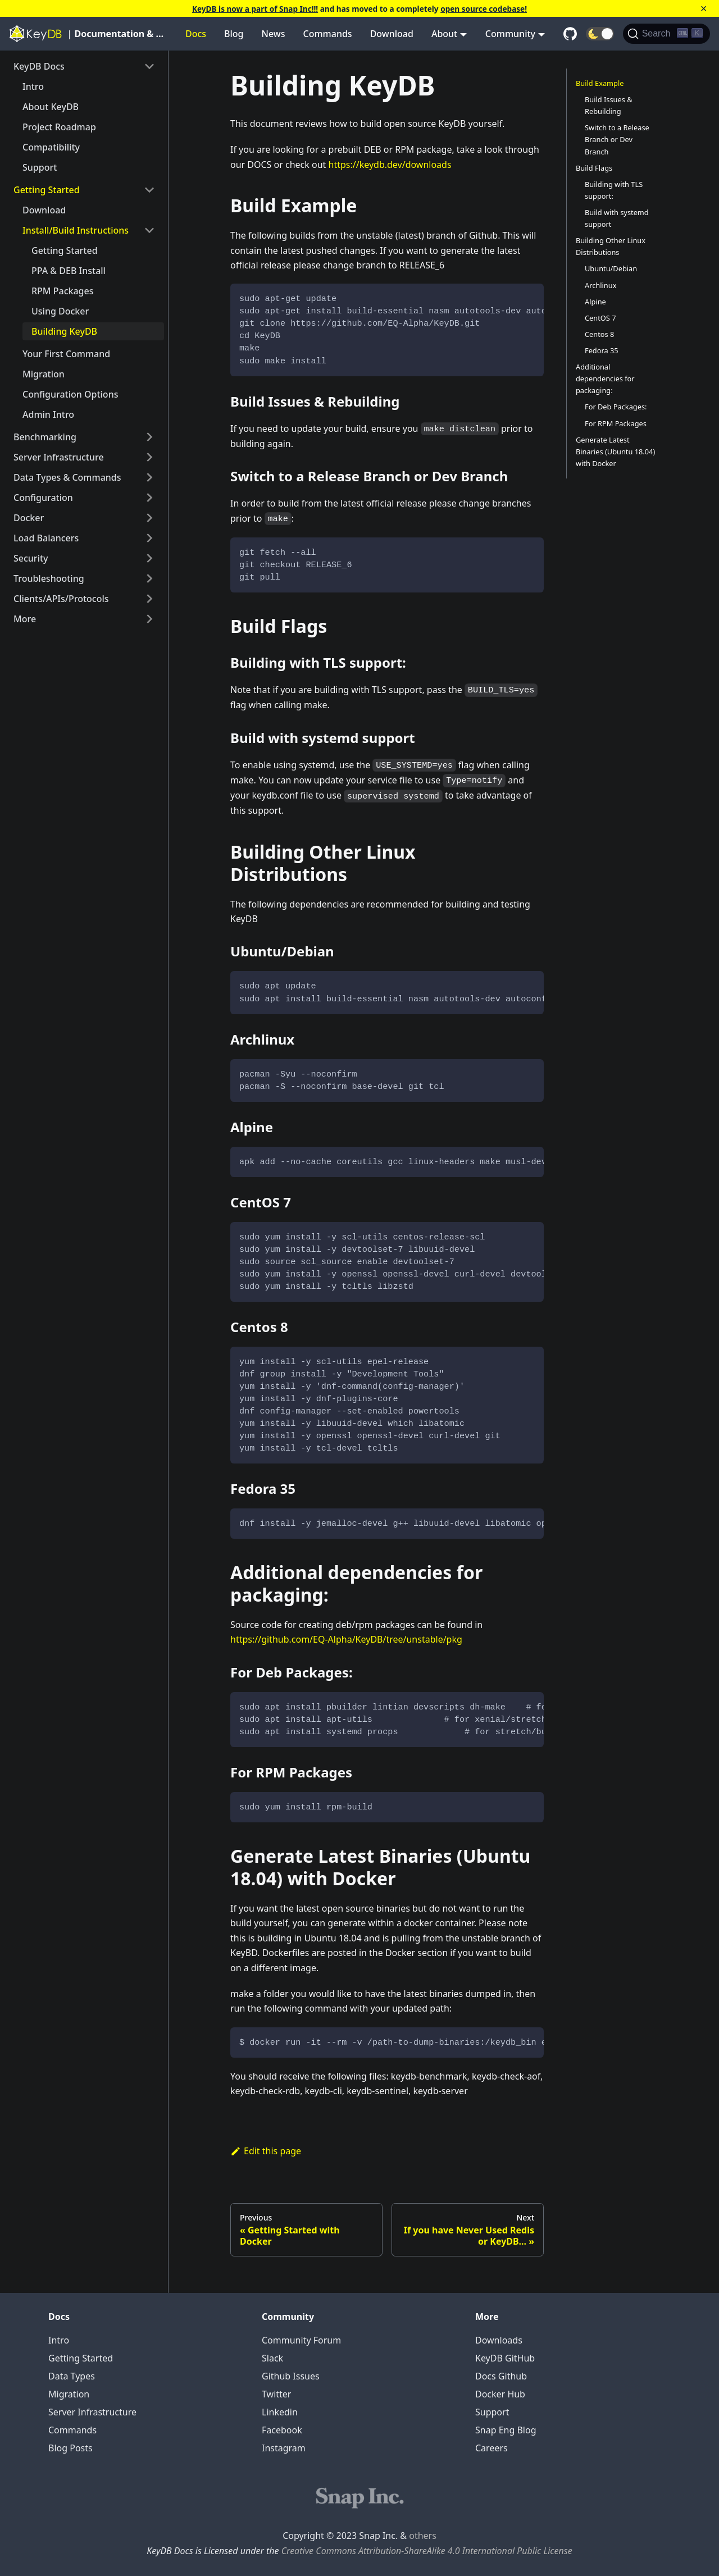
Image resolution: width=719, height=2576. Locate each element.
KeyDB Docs (39, 66)
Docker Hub (500, 2394)
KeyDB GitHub (505, 2358)
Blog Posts (70, 2448)
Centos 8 (599, 334)
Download (391, 34)
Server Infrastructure (58, 457)
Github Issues (291, 2376)
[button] (600, 33)
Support (39, 167)
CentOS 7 (600, 318)
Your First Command (66, 354)
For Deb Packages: (616, 407)
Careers (491, 2448)
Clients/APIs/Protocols (61, 598)
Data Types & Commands (67, 477)
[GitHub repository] (570, 34)
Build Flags (594, 168)
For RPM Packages (616, 423)
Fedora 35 (601, 350)
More (24, 619)
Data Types (71, 2376)
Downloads (498, 2340)
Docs (195, 34)
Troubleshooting (48, 578)
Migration (43, 374)
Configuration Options (70, 394)
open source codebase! (483, 8)
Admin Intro (48, 414)
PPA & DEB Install (68, 271)
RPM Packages (62, 291)
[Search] (666, 34)
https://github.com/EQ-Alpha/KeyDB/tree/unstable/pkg (346, 1639)
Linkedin (280, 2412)
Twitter (276, 2394)
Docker (28, 518)
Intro (33, 86)
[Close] (703, 8)
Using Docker (60, 311)
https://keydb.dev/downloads (390, 164)
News (273, 34)
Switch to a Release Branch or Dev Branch (617, 139)
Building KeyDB (64, 331)
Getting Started (46, 190)
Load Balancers (46, 538)
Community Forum (301, 2340)
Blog (233, 34)
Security (30, 558)
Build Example (600, 83)
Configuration (43, 497)
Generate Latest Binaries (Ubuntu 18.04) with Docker (615, 451)
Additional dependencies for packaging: (605, 378)
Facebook (282, 2430)
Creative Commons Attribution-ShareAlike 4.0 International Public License (426, 2551)
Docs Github (501, 2376)
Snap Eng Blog (505, 2430)
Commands (327, 34)
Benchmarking (44, 437)
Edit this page (265, 2151)
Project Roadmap (59, 127)
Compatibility (51, 147)
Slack (272, 2358)
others (422, 2535)
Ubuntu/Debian (611, 268)
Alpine (595, 302)
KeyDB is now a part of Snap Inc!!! (255, 8)
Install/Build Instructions (75, 230)
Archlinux (600, 285)
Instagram (284, 2448)
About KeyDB (50, 107)
